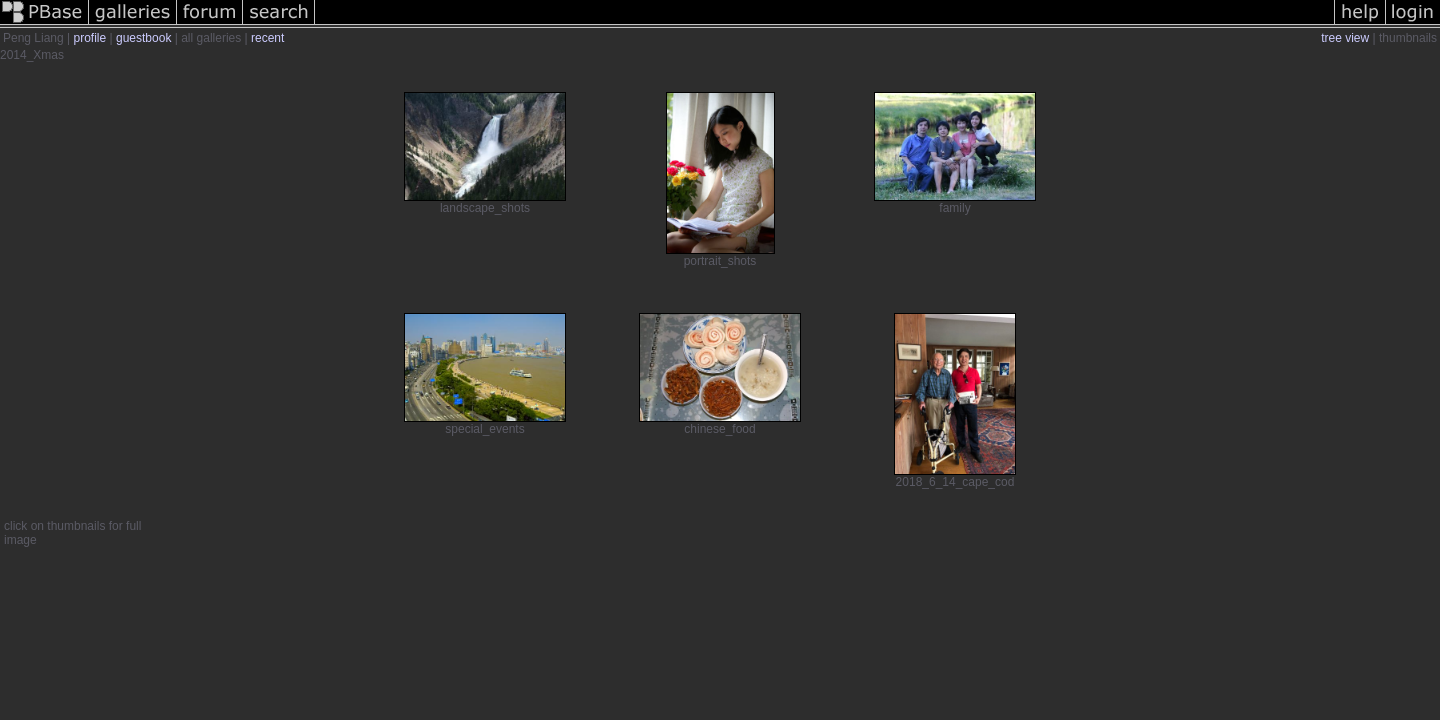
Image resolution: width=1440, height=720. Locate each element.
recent (267, 38)
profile (90, 38)
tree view (1345, 38)
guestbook (143, 38)
